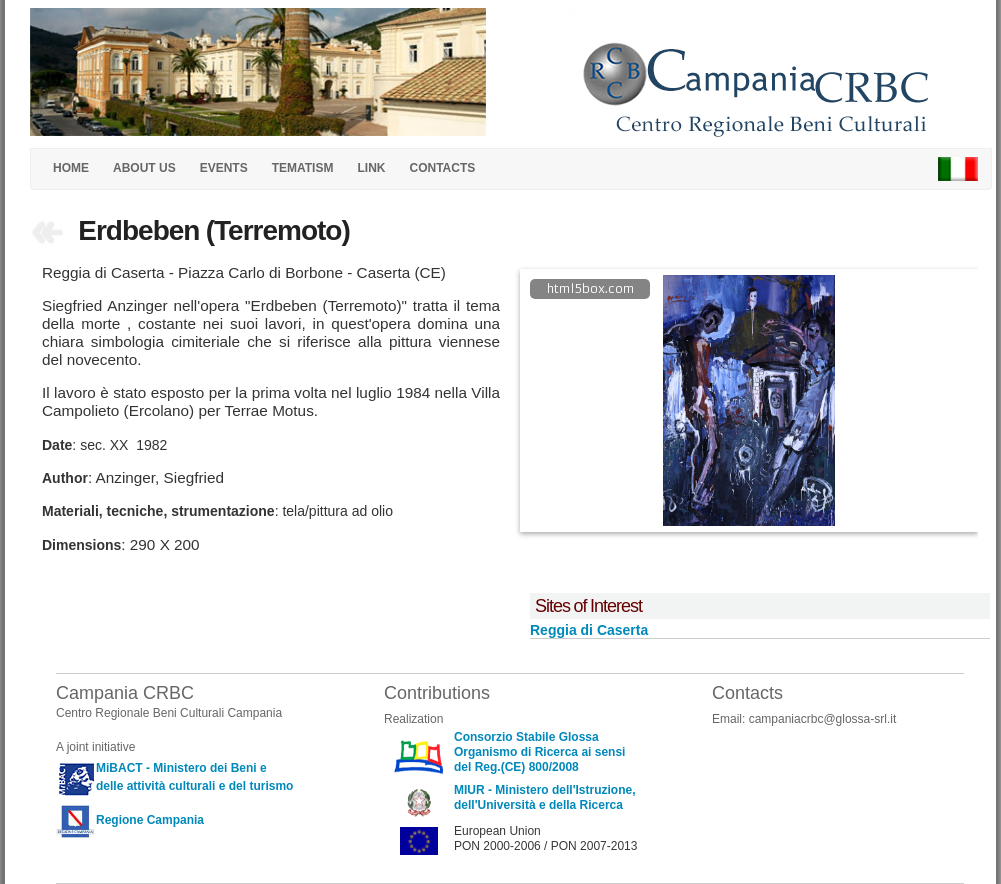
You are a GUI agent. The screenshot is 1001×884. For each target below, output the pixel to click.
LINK (371, 168)
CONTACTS (442, 168)
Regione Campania (150, 820)
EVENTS (224, 168)
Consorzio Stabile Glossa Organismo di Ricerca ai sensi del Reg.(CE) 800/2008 (539, 752)
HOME (71, 168)
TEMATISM (303, 168)
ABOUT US (144, 168)
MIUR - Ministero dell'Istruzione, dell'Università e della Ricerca (545, 797)
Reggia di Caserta (589, 630)
